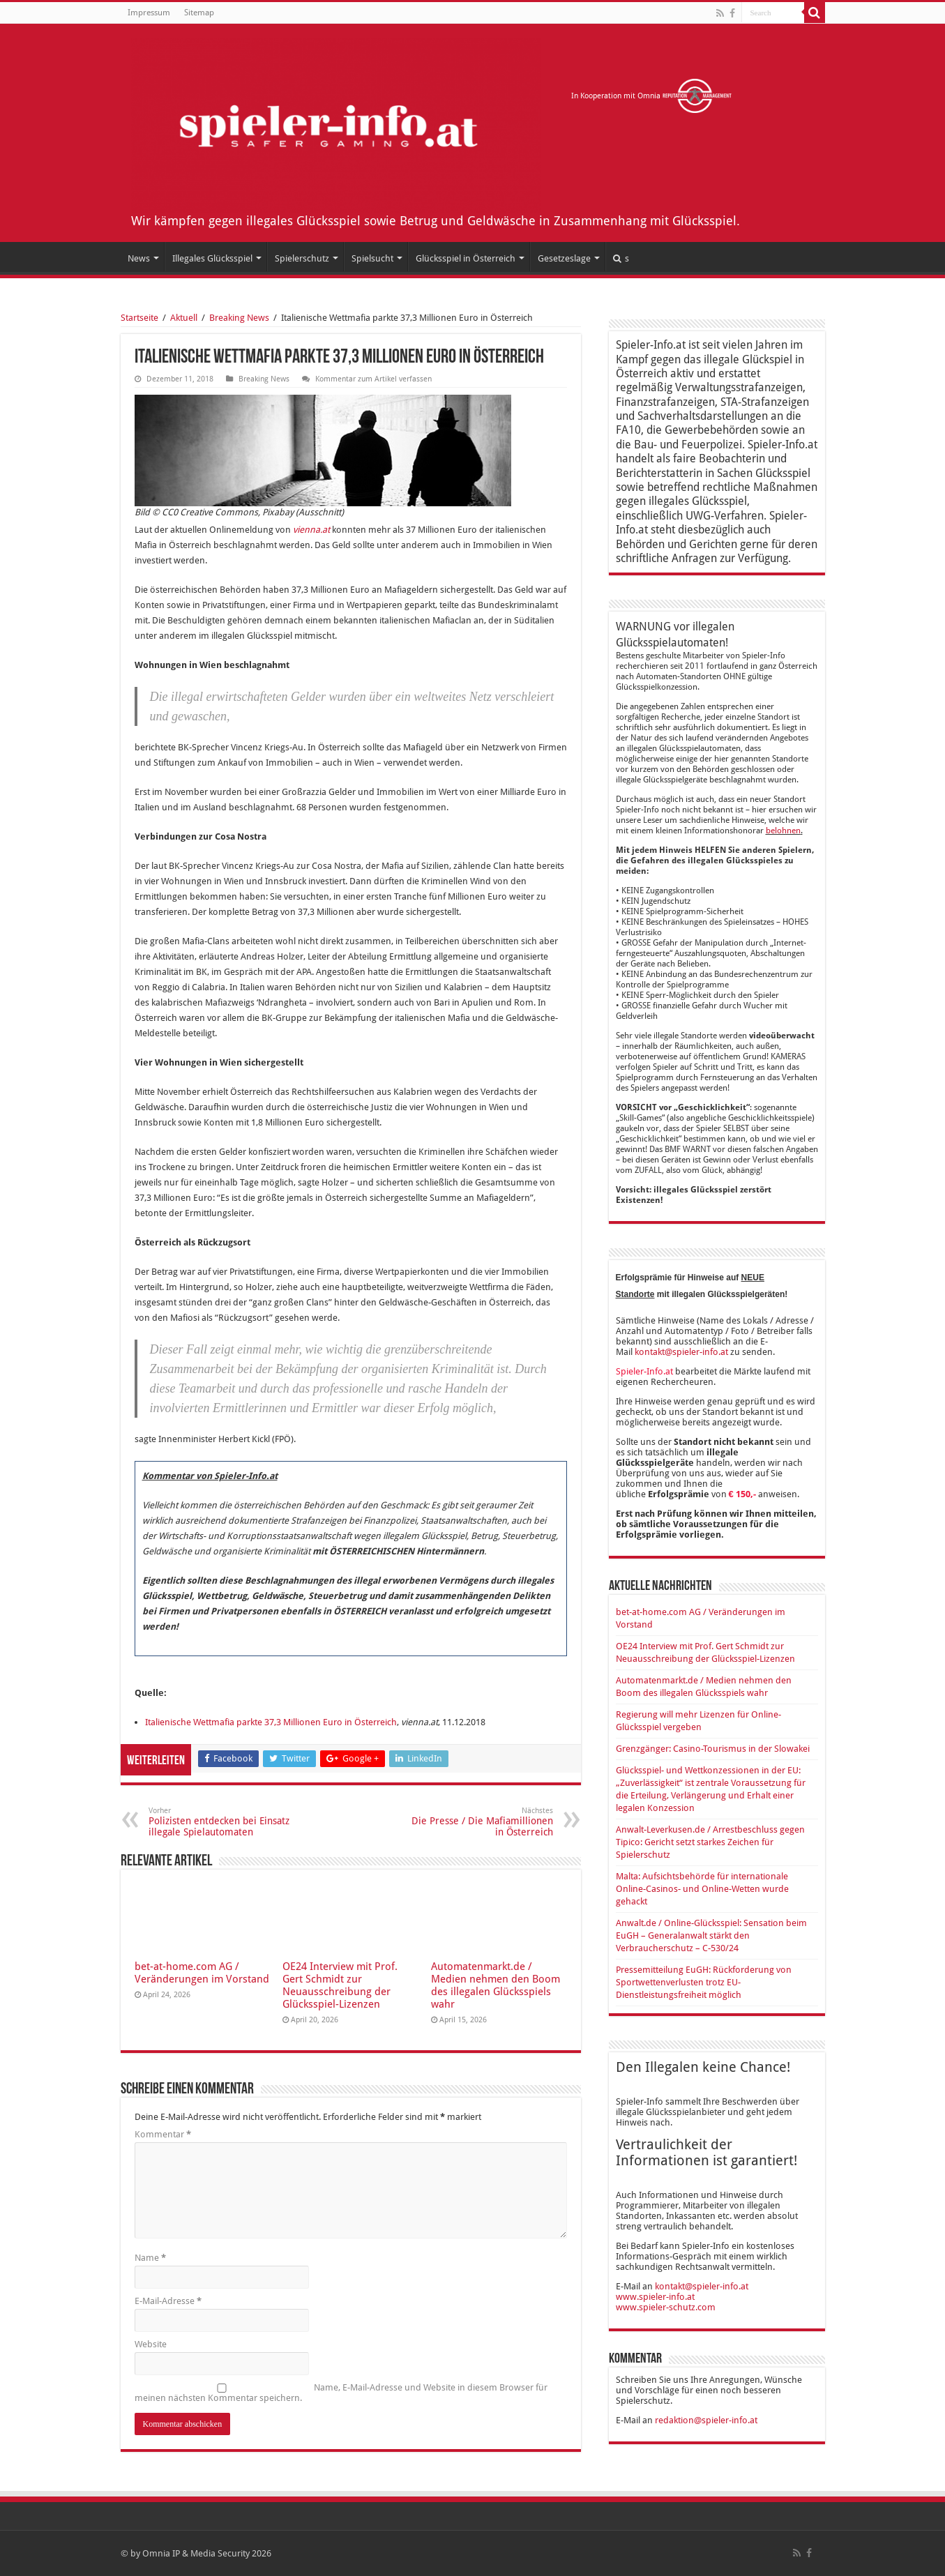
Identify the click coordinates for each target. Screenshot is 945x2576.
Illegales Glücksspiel (212, 258)
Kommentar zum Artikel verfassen (373, 379)
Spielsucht (372, 258)
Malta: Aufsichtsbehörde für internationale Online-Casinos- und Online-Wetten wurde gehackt (702, 1889)
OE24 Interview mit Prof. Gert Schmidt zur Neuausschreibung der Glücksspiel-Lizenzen (340, 1985)
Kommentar (163, 2134)
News (139, 258)
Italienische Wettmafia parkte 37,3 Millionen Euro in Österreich (271, 1722)
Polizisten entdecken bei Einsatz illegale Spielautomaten (220, 1822)
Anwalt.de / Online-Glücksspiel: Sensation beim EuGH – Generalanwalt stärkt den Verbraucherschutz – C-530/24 (711, 1935)
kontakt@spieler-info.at (681, 1352)
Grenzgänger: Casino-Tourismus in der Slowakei (713, 1748)
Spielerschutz (302, 258)
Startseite (139, 317)
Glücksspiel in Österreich (465, 258)
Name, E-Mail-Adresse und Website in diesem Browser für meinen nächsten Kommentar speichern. (341, 2392)
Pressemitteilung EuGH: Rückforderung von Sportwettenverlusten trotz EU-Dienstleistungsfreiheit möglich (704, 1982)
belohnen (783, 830)
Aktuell (183, 317)
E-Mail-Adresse (168, 2301)
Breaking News (239, 317)
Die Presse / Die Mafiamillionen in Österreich (481, 1822)
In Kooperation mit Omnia (651, 95)
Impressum (149, 12)
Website (151, 2344)
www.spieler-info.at (655, 2296)
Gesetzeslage (564, 258)
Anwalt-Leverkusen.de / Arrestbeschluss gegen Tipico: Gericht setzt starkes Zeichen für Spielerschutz (710, 1842)
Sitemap (199, 12)
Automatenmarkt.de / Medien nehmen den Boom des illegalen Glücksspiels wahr (495, 1985)
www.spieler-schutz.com (666, 2307)
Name (150, 2257)
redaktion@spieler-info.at (706, 2420)
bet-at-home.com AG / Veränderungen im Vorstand (202, 1972)
